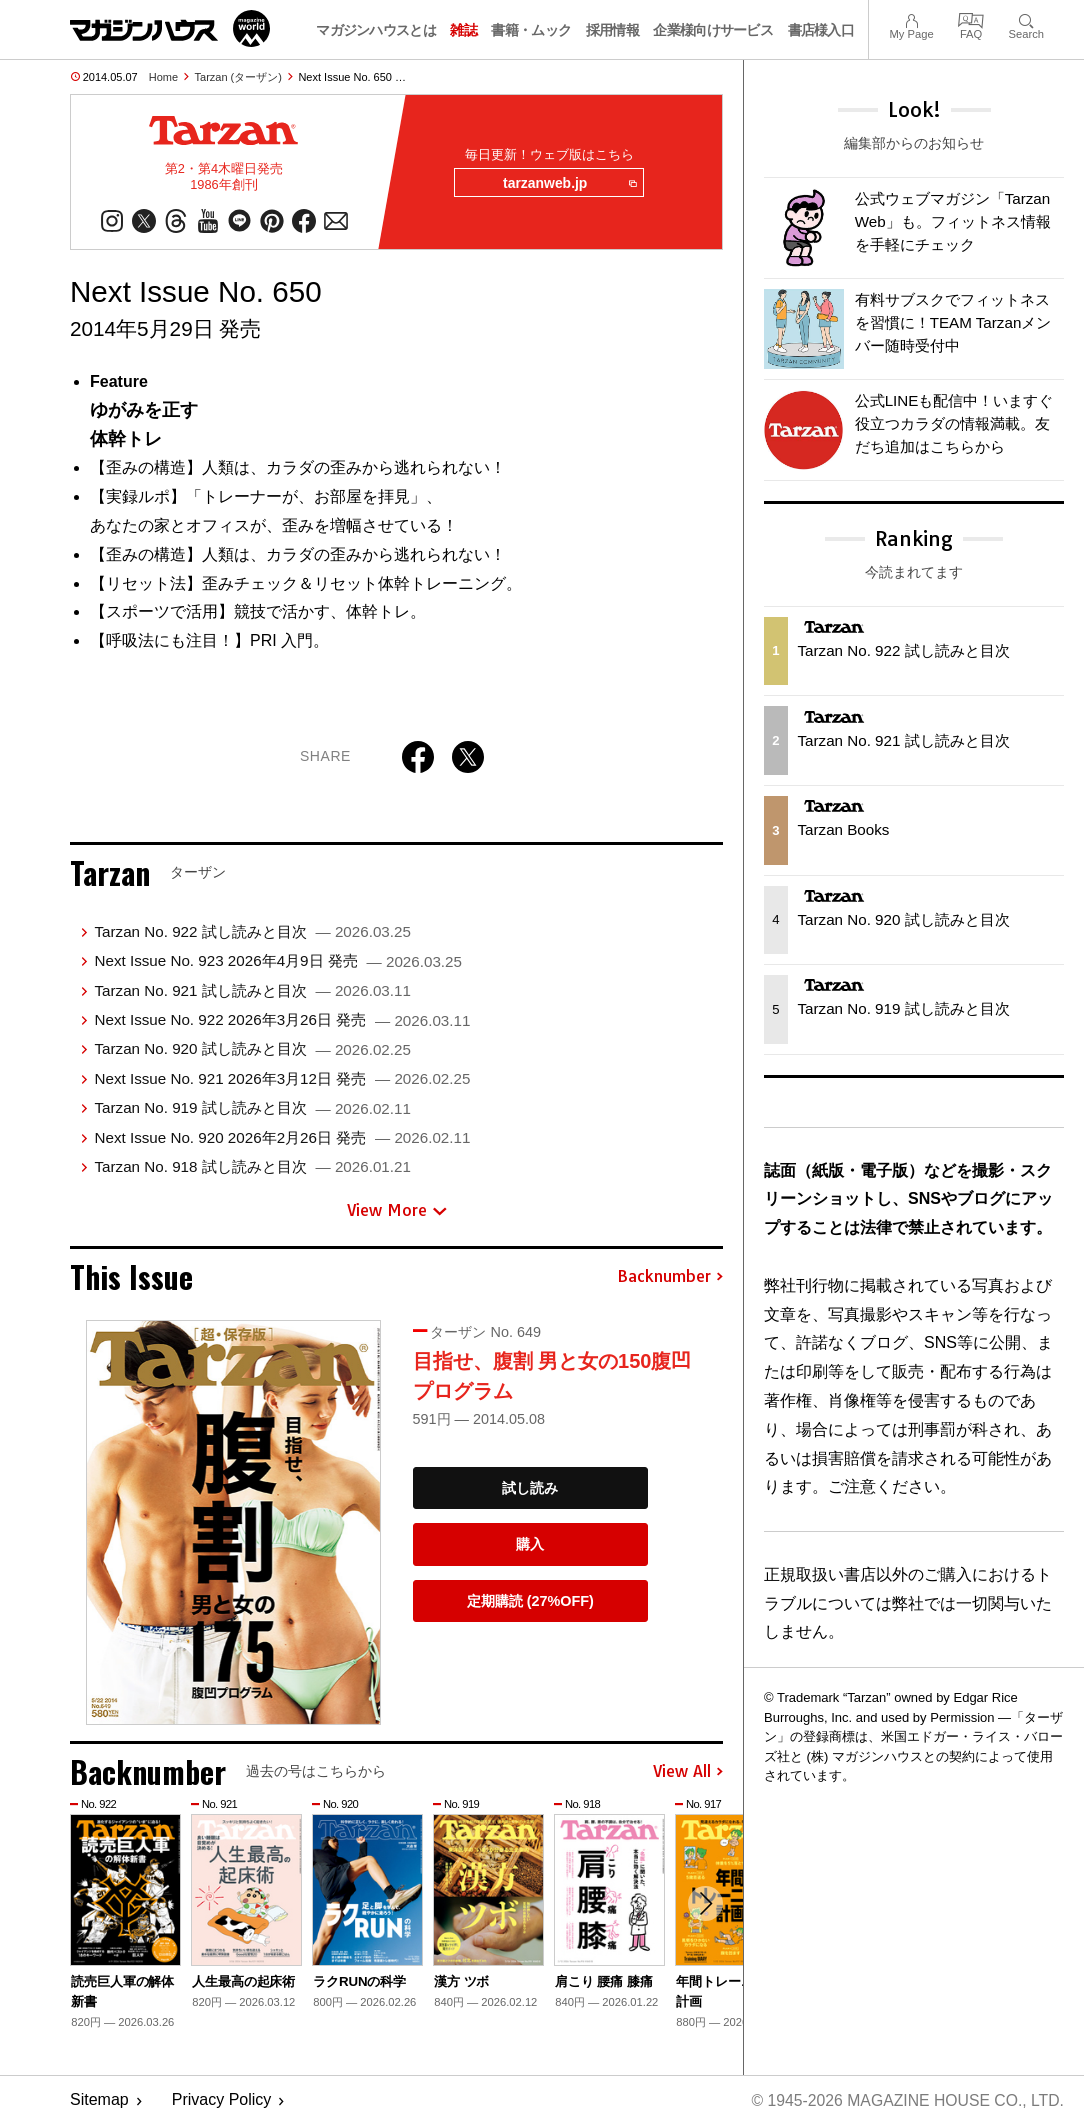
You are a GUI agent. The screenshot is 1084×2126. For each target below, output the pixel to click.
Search (1026, 18)
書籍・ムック (531, 30)
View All (688, 1773)
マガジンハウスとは (376, 30)
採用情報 (612, 30)
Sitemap (99, 2101)
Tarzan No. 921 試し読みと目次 (252, 991)
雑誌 (463, 30)
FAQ (971, 18)
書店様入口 (821, 30)
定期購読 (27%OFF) (530, 1602)
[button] (705, 1906)
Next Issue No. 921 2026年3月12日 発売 (282, 1079)
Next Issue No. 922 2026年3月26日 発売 (282, 1020)
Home (163, 77)
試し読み (530, 1489)
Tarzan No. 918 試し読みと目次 (252, 1167)
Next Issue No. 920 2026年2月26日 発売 (282, 1138)
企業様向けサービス (713, 30)
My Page (911, 18)
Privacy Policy (222, 2101)
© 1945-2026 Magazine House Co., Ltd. (905, 2101)
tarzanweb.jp (568, 184)
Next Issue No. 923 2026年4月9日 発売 (277, 962)
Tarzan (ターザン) (238, 77)
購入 (530, 1546)
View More (397, 1212)
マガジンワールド (170, 28)
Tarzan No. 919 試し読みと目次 (252, 1109)
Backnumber (670, 1278)
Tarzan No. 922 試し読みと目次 (252, 932)
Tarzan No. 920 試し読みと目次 (252, 1050)
